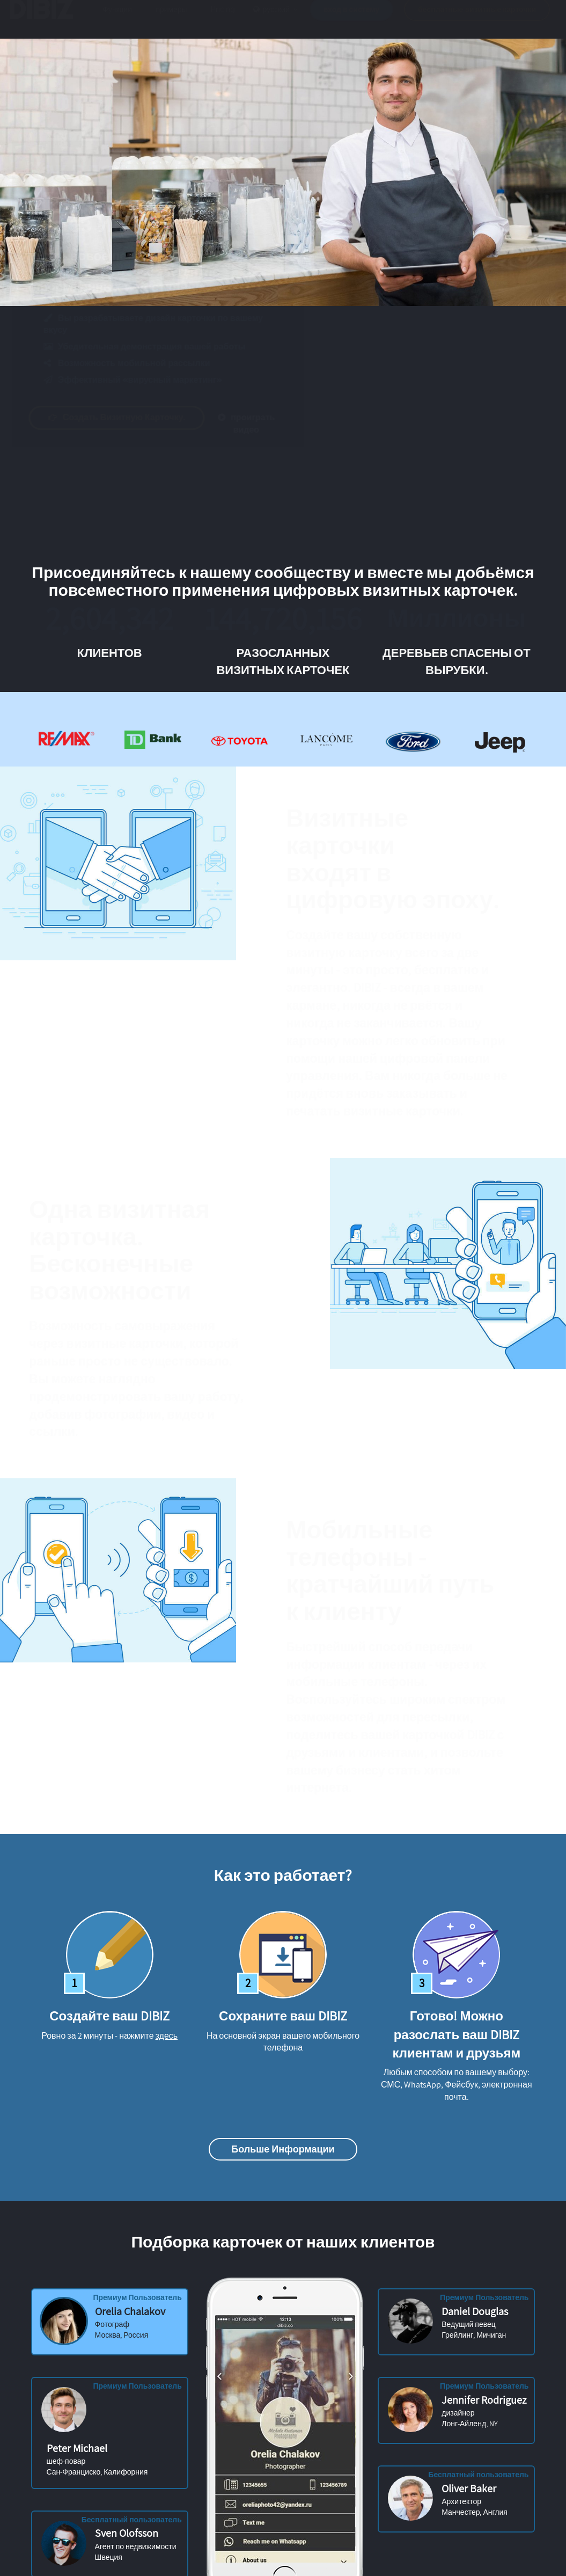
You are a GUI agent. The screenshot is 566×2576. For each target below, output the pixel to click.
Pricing (223, 20)
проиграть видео (256, 423)
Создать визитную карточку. (126, 417)
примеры (171, 20)
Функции (117, 20)
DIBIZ (45, 19)
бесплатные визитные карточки (477, 20)
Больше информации (282, 2149)
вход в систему (352, 20)
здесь (167, 2035)
